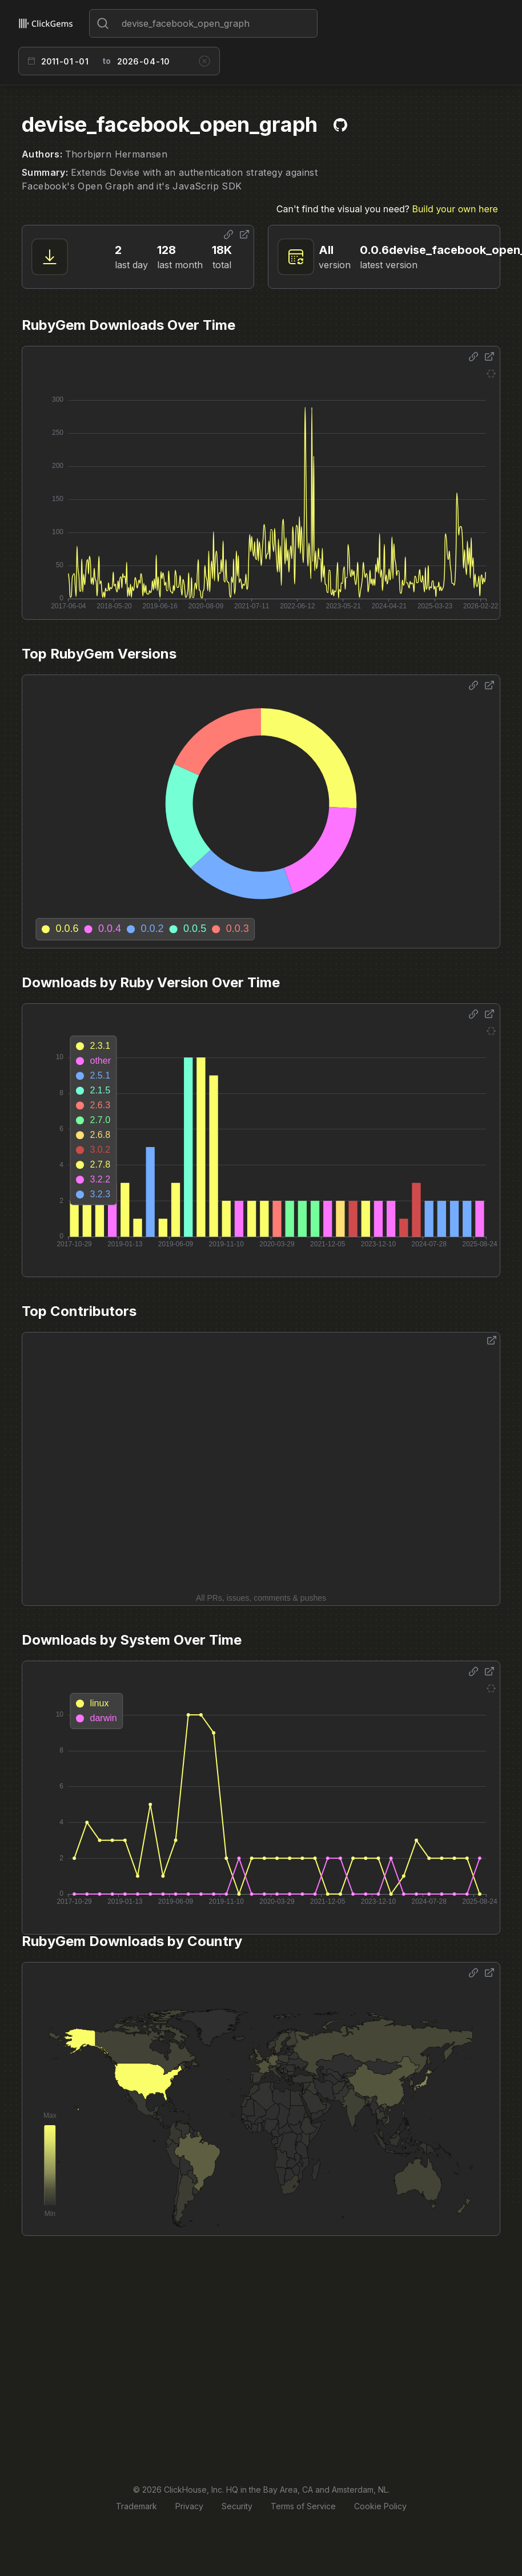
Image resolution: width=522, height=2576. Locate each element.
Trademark (136, 2506)
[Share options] (228, 234)
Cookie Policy (380, 2506)
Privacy (189, 2506)
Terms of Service (303, 2506)
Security (237, 2506)
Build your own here (454, 209)
